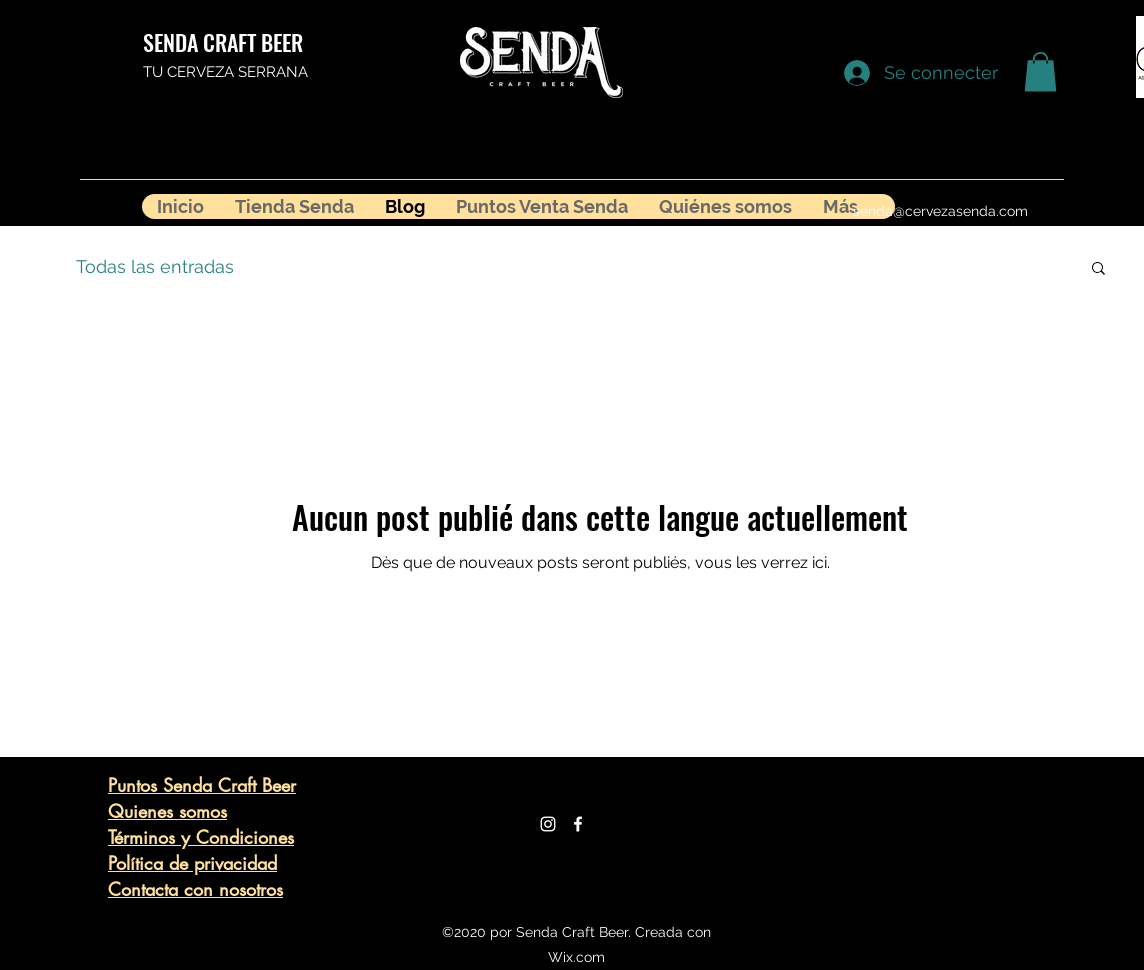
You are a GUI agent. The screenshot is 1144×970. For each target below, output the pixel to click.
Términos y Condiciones (201, 837)
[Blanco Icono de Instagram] (548, 824)
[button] (1040, 71)
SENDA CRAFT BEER (223, 42)
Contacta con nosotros (195, 889)
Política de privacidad (192, 863)
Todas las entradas (155, 266)
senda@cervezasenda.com (940, 211)
